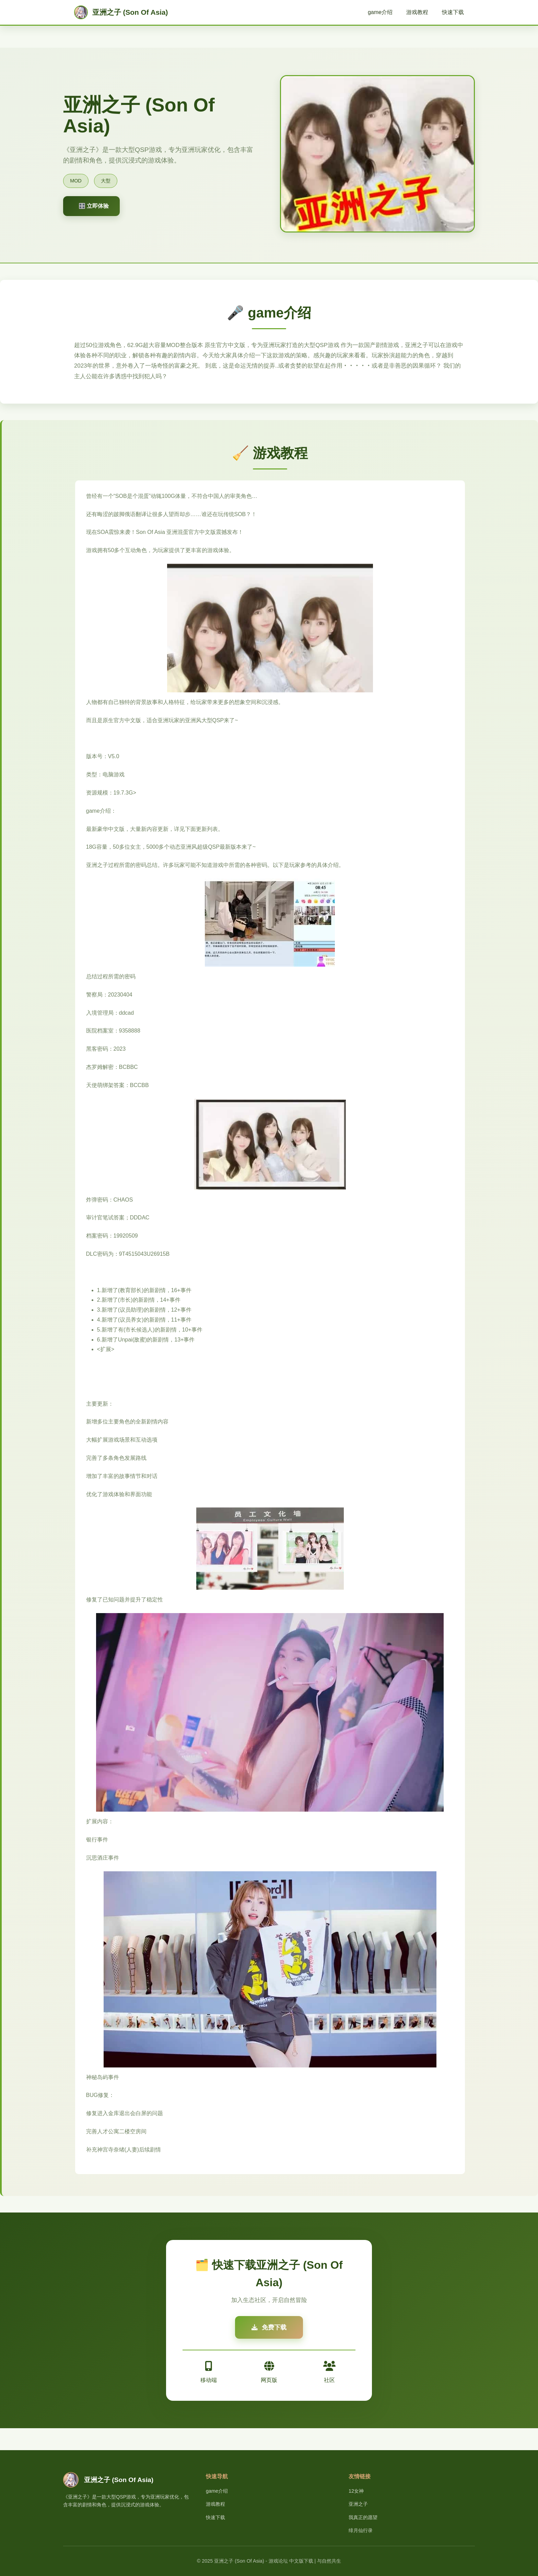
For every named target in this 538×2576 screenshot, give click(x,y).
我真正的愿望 (363, 2517)
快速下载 (453, 12)
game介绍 (380, 12)
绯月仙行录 (361, 2530)
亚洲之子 (358, 2504)
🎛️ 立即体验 (94, 206)
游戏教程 (417, 12)
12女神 (356, 2491)
